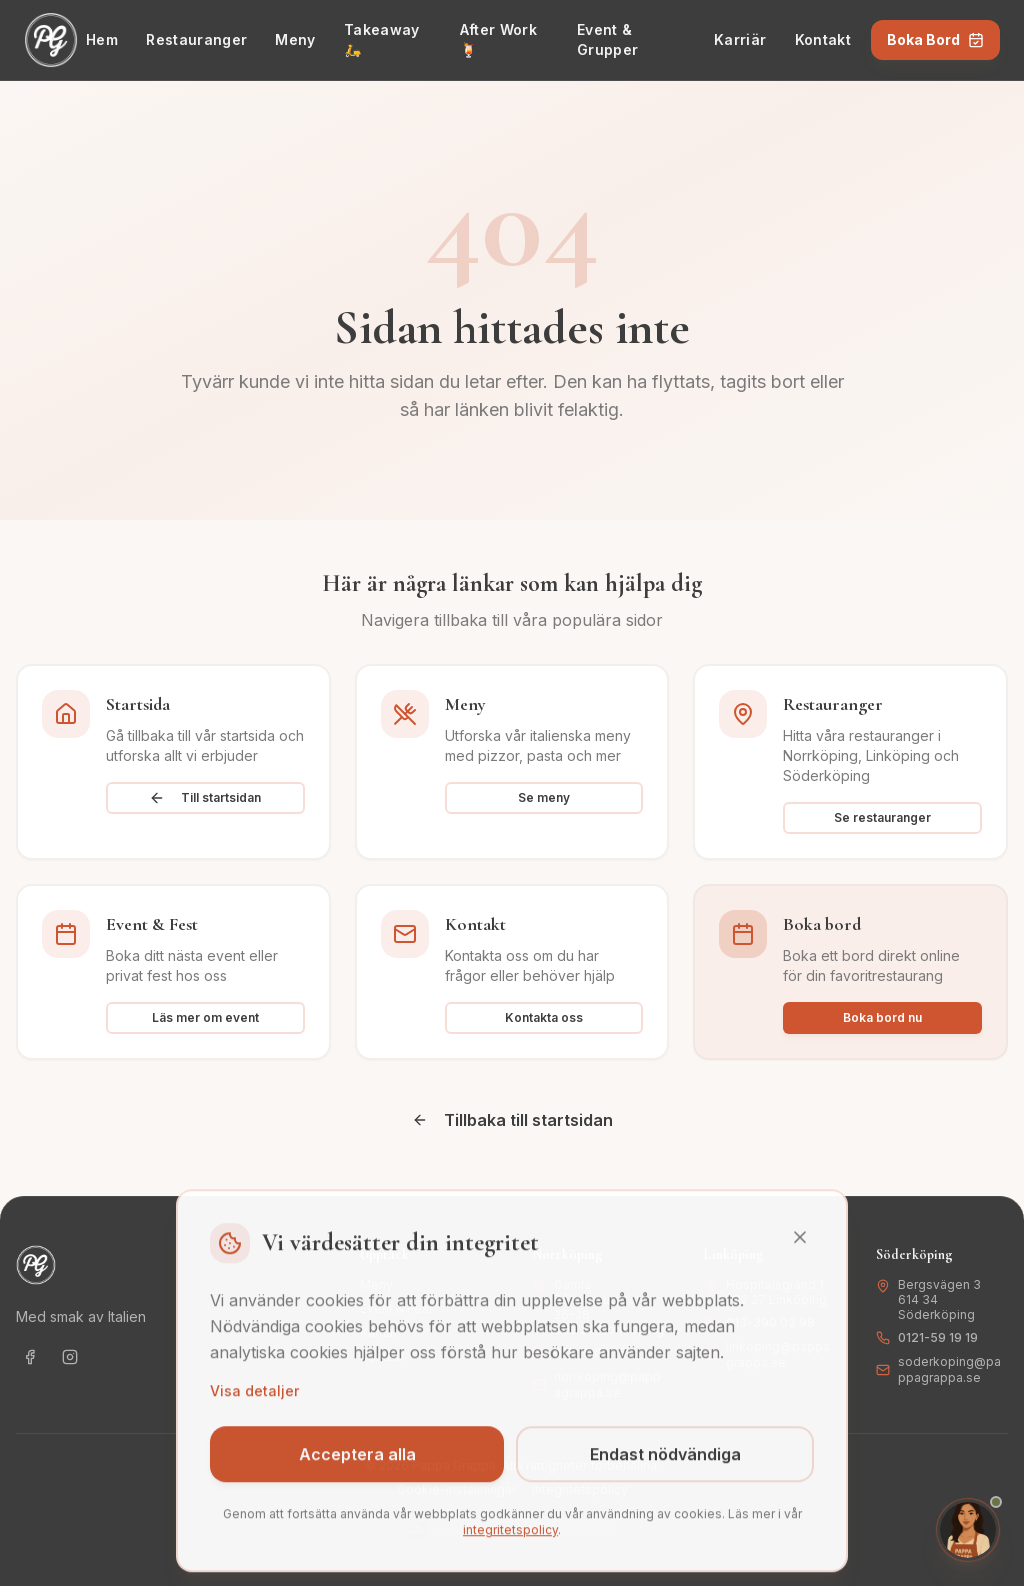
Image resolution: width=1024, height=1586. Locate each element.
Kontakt (823, 39)
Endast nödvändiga (665, 1471)
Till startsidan (205, 798)
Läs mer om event (205, 1017)
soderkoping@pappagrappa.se (949, 1369)
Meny (295, 39)
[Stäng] (800, 1254)
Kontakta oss (544, 1017)
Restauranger (196, 39)
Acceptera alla (357, 1471)
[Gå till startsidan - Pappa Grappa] (51, 40)
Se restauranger (882, 817)
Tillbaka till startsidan (512, 1120)
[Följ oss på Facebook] (30, 1357)
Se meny (544, 797)
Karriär (740, 39)
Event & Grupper (607, 39)
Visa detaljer (254, 1407)
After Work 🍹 (499, 39)
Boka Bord (935, 39)
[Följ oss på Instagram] (70, 1357)
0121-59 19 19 (938, 1337)
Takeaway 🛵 (382, 39)
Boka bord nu (882, 1017)
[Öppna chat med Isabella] (968, 1530)
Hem (102, 39)
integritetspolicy (510, 1546)
